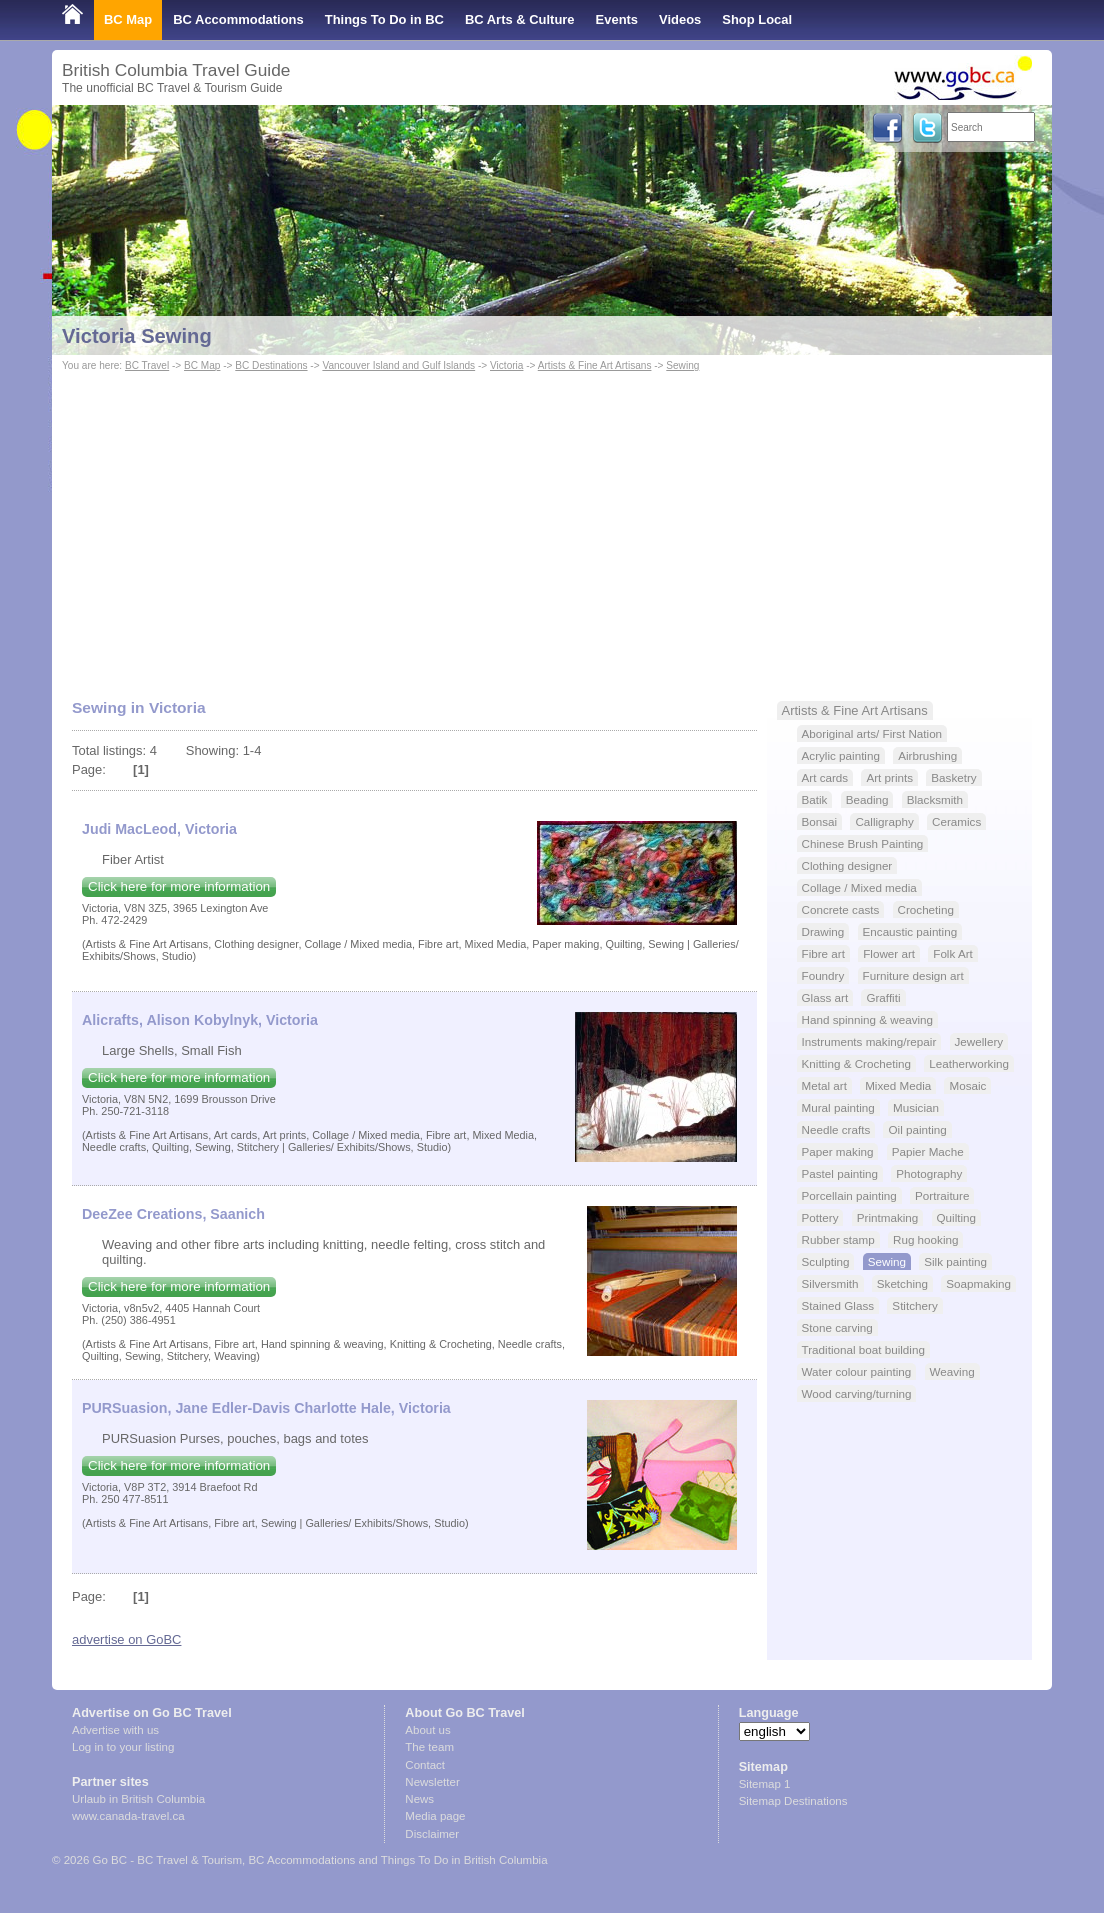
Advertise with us (115, 1730)
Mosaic (967, 1085)
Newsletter (432, 1782)
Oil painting (917, 1129)
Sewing (682, 365)
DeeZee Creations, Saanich (173, 1214)
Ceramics (956, 821)
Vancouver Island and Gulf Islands (398, 365)
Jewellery (979, 1041)
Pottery (820, 1217)
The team (429, 1747)
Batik (815, 799)
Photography (929, 1173)
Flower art (889, 953)
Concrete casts (841, 909)
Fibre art (823, 953)
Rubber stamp (838, 1239)
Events (617, 19)
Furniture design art (913, 975)
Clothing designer (847, 865)
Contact (425, 1765)
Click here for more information (179, 886)
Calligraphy (884, 821)
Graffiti (883, 997)
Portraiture (942, 1195)
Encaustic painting (910, 931)
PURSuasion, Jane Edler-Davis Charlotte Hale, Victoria (266, 1408)
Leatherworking (969, 1063)
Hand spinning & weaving (868, 1019)
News (419, 1799)
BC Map (128, 19)
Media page (435, 1816)
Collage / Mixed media (859, 887)
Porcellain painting (849, 1195)
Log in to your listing (123, 1747)
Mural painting (838, 1107)
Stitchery (914, 1305)
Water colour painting (857, 1371)
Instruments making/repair (869, 1041)
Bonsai (820, 821)
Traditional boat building (863, 1349)
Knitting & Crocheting (857, 1063)
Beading (867, 799)
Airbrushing (927, 755)
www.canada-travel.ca (128, 1816)
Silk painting (955, 1261)
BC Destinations (271, 365)
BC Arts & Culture (520, 19)
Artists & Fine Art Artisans (595, 365)
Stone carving (837, 1327)
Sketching (902, 1283)
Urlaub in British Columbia (138, 1799)
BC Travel (147, 365)
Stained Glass (838, 1305)
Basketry (953, 777)
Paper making (838, 1151)
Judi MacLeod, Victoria (159, 829)
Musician (916, 1107)
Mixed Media (898, 1085)
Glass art (825, 997)
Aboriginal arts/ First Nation (872, 733)
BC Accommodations (238, 19)
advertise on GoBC (126, 1639)
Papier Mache (928, 1151)
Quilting (957, 1217)
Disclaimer (432, 1834)
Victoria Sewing (137, 336)
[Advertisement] (552, 526)
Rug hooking (925, 1239)
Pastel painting (840, 1173)
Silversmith (830, 1283)
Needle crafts (836, 1129)
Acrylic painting (841, 755)
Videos (680, 19)
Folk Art (953, 953)
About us (427, 1730)
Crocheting (926, 909)
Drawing (823, 931)
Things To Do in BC (384, 19)
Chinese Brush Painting (863, 843)
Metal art (824, 1085)
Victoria (506, 365)
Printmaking (888, 1217)
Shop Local (757, 19)
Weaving (952, 1371)
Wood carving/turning (857, 1393)
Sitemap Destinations (793, 1801)
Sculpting (826, 1261)
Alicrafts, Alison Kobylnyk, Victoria (200, 1020)
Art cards (825, 777)
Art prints (889, 777)
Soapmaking (978, 1283)
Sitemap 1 (765, 1784)
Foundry (823, 975)
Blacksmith (935, 799)
